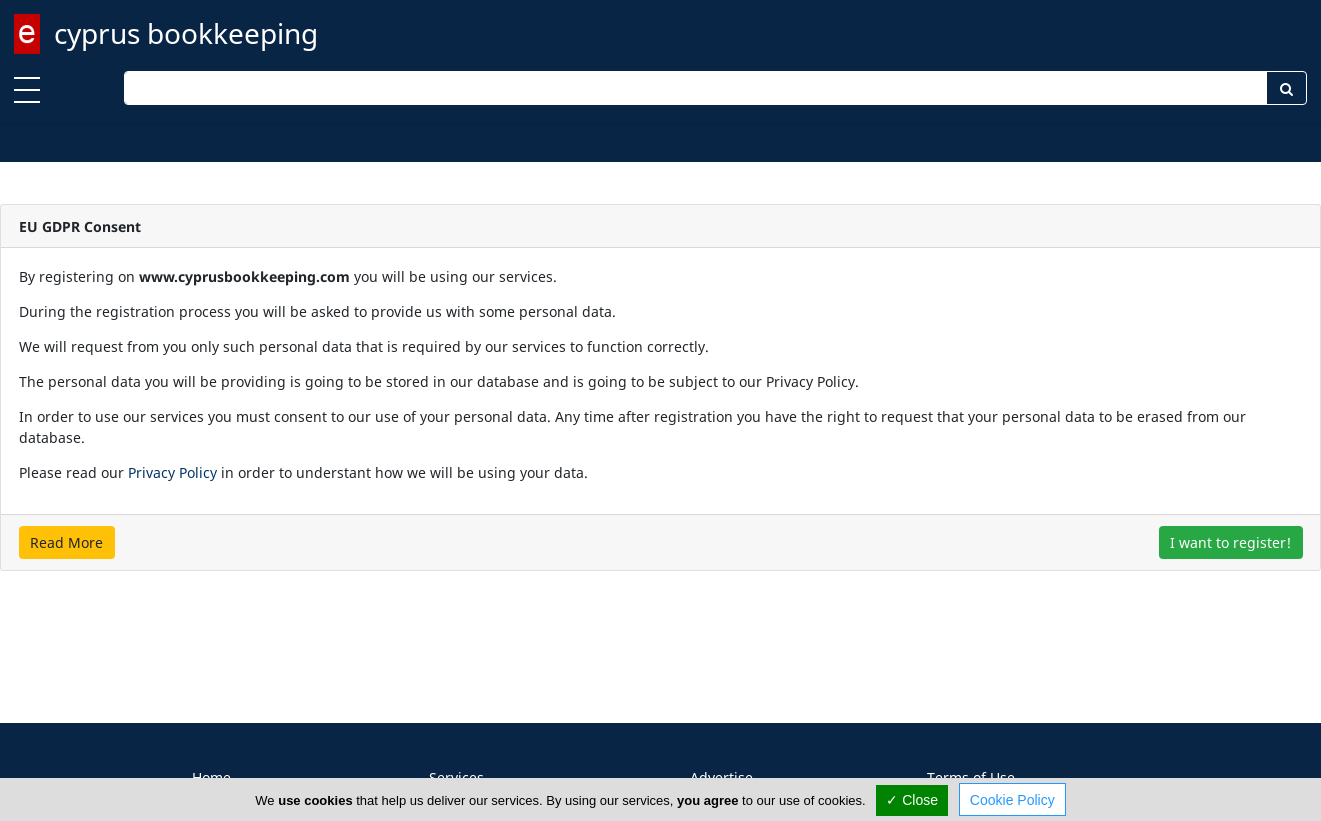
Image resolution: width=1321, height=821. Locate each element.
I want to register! (1230, 542)
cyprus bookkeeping (186, 33)
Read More (66, 542)
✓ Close (912, 800)
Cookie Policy (1012, 800)
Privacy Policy (172, 472)
